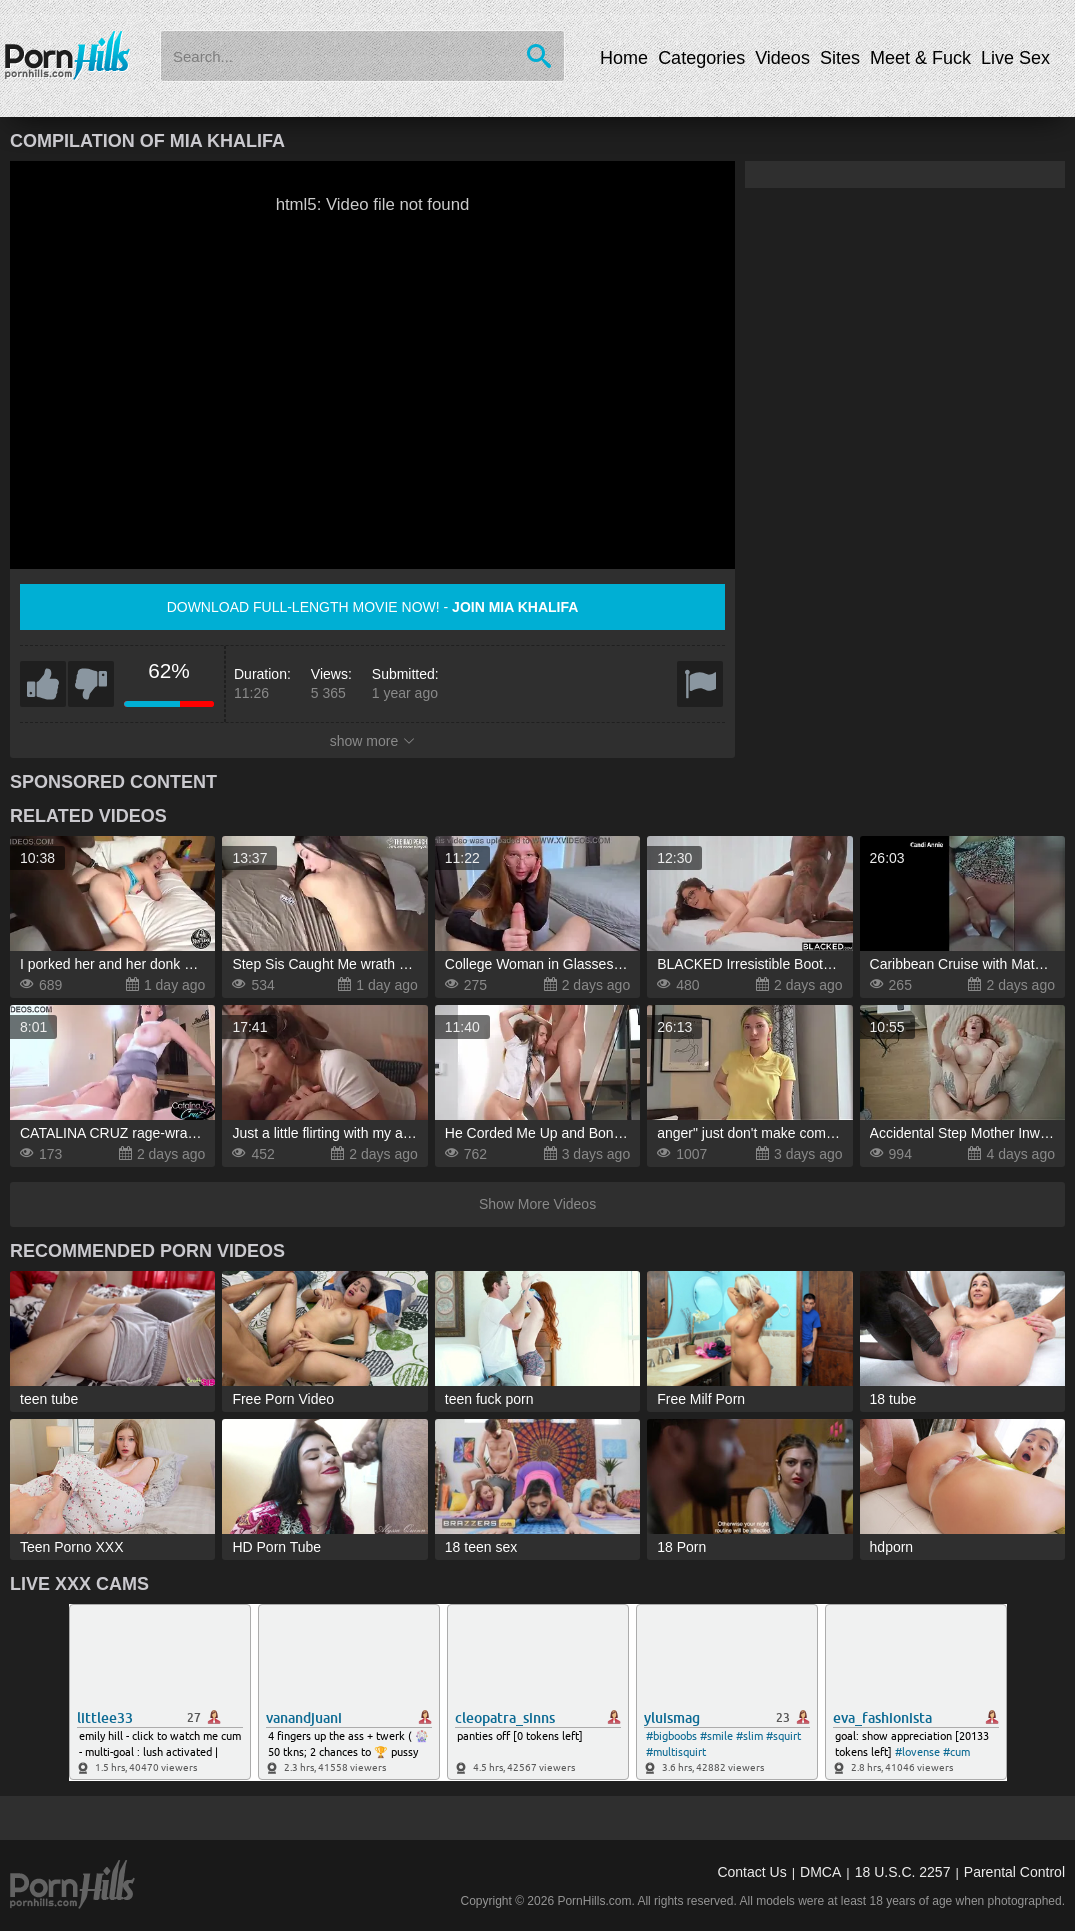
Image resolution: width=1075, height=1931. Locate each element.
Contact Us (751, 1872)
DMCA (820, 1872)
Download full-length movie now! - (373, 607)
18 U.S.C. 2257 (903, 1872)
